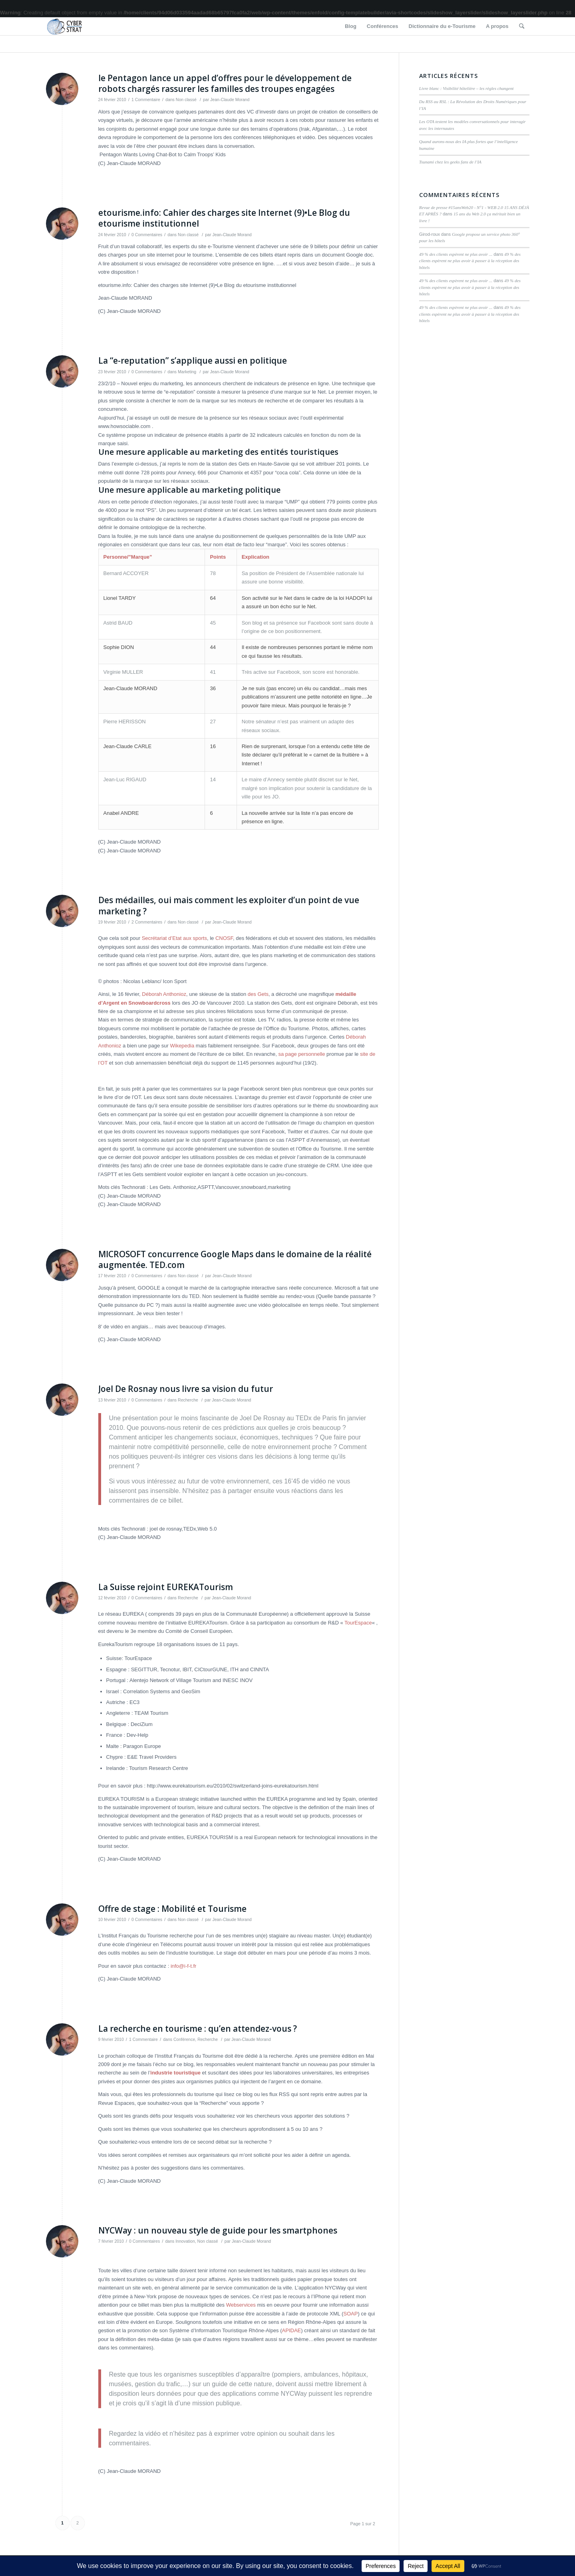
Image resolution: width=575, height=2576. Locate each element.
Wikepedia (182, 1046)
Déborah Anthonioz (164, 994)
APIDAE (291, 2330)
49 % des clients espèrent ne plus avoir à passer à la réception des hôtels (470, 261)
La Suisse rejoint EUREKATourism (165, 1587)
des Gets (258, 994)
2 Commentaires (146, 922)
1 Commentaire (145, 99)
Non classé (186, 99)
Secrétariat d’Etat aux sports (174, 938)
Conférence (184, 2039)
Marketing (187, 371)
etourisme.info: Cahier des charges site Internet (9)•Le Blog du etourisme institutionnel (224, 218)
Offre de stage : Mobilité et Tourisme (172, 1908)
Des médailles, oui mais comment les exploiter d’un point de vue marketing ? (228, 905)
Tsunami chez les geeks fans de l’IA (450, 161)
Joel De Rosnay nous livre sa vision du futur (185, 1388)
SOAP (350, 2314)
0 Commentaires (146, 234)
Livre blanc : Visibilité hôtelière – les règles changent (466, 88)
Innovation (185, 2241)
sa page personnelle (301, 1054)
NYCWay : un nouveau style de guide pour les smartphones (217, 2230)
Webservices (241, 2305)
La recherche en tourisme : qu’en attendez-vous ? (197, 2028)
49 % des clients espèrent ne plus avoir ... (455, 254)
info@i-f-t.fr (183, 1966)
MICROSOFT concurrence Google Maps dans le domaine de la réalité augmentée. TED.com (235, 1259)
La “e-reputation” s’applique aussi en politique (192, 360)
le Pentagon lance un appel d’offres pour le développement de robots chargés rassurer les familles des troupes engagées (225, 83)
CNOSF (224, 938)
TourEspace (358, 1623)
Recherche (188, 1399)
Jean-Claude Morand (229, 99)
